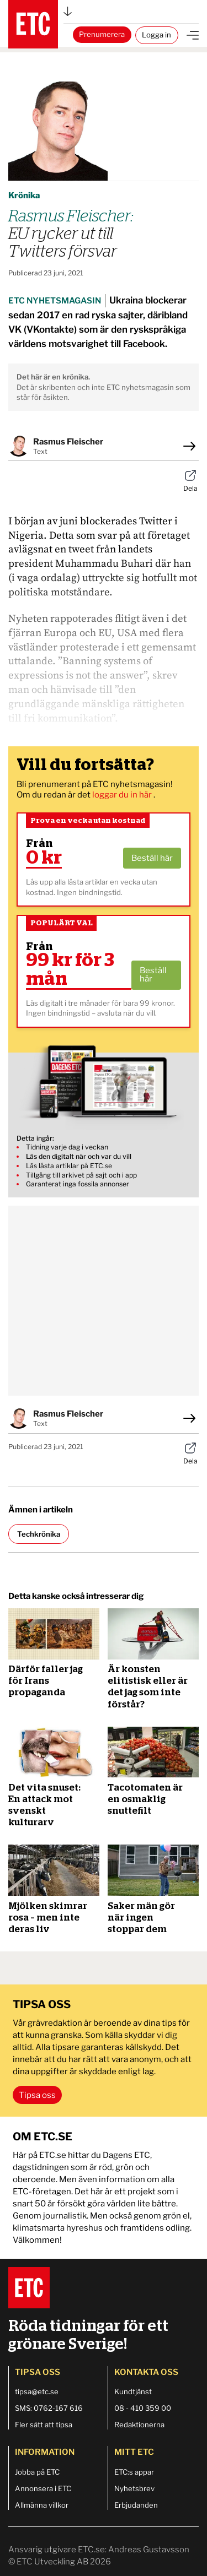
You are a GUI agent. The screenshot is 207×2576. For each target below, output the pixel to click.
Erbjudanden (136, 2505)
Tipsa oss (37, 2095)
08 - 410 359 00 (142, 2408)
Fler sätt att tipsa (43, 2424)
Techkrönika (38, 1534)
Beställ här (152, 858)
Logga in (156, 34)
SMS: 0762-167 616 (49, 2408)
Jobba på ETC (37, 2471)
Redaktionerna (139, 2424)
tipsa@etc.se (37, 2391)
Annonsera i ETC (43, 2488)
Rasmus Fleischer (68, 442)
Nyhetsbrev (134, 2488)
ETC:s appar (134, 2471)
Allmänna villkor (41, 2505)
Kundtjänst (133, 2391)
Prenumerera (102, 34)
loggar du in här (122, 795)
